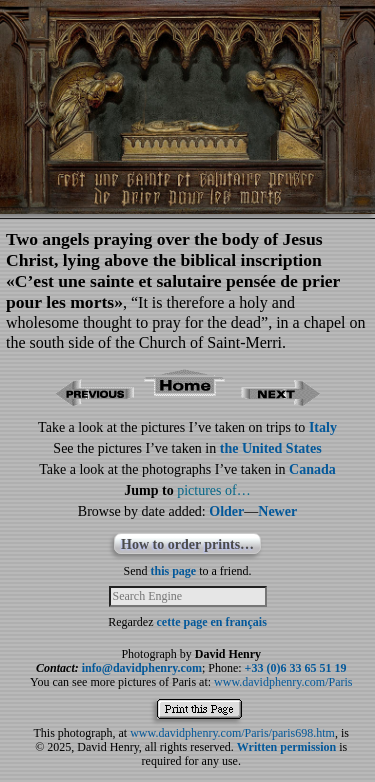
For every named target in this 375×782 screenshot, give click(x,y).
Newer (277, 511)
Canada (312, 469)
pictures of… (213, 490)
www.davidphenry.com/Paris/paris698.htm (232, 733)
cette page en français (212, 622)
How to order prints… (187, 544)
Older (226, 511)
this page (174, 571)
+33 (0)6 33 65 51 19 (296, 668)
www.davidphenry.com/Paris (283, 682)
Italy (323, 427)
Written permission (286, 747)
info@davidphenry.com (142, 668)
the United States (271, 448)
